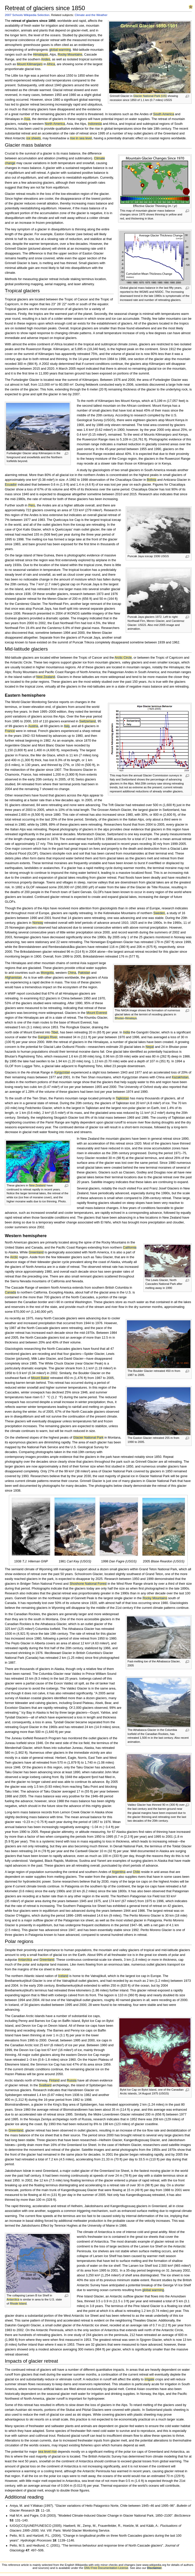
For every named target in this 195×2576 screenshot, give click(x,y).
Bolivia (151, 480)
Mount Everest (96, 1013)
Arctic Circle (123, 657)
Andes (45, 59)
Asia (27, 119)
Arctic (14, 1257)
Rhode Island (18, 2303)
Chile (136, 1872)
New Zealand (45, 677)
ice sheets (33, 138)
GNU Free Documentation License (106, 2567)
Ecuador (11, 484)
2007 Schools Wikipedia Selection (27, 14)
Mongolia (47, 973)
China (72, 973)
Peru (31, 505)
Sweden (159, 913)
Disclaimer (154, 2567)
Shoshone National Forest (88, 1583)
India (126, 1032)
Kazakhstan (180, 1077)
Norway (37, 923)
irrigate (149, 2379)
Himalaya (131, 1018)
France (10, 731)
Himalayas (40, 54)
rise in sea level (81, 138)
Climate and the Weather (91, 14)
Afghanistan (13, 977)
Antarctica (25, 1959)
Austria (33, 726)
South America (163, 114)
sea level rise (47, 2451)
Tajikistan (122, 1098)
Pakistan (84, 973)
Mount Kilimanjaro (30, 64)
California (130, 1247)
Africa (51, 64)
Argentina (118, 1872)
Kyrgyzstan (62, 1072)
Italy (67, 726)
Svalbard (45, 2085)
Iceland (63, 1976)
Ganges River (47, 1037)
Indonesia (95, 124)
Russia (72, 2080)
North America (55, 124)
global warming (60, 50)
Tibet (54, 1032)
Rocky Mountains (70, 54)
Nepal (149, 1047)
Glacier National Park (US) (150, 95)
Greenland (36, 1252)
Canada (10, 1292)
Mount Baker (40, 1378)
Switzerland (87, 721)
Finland (54, 2080)
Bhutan (119, 1018)
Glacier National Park (88, 1437)
